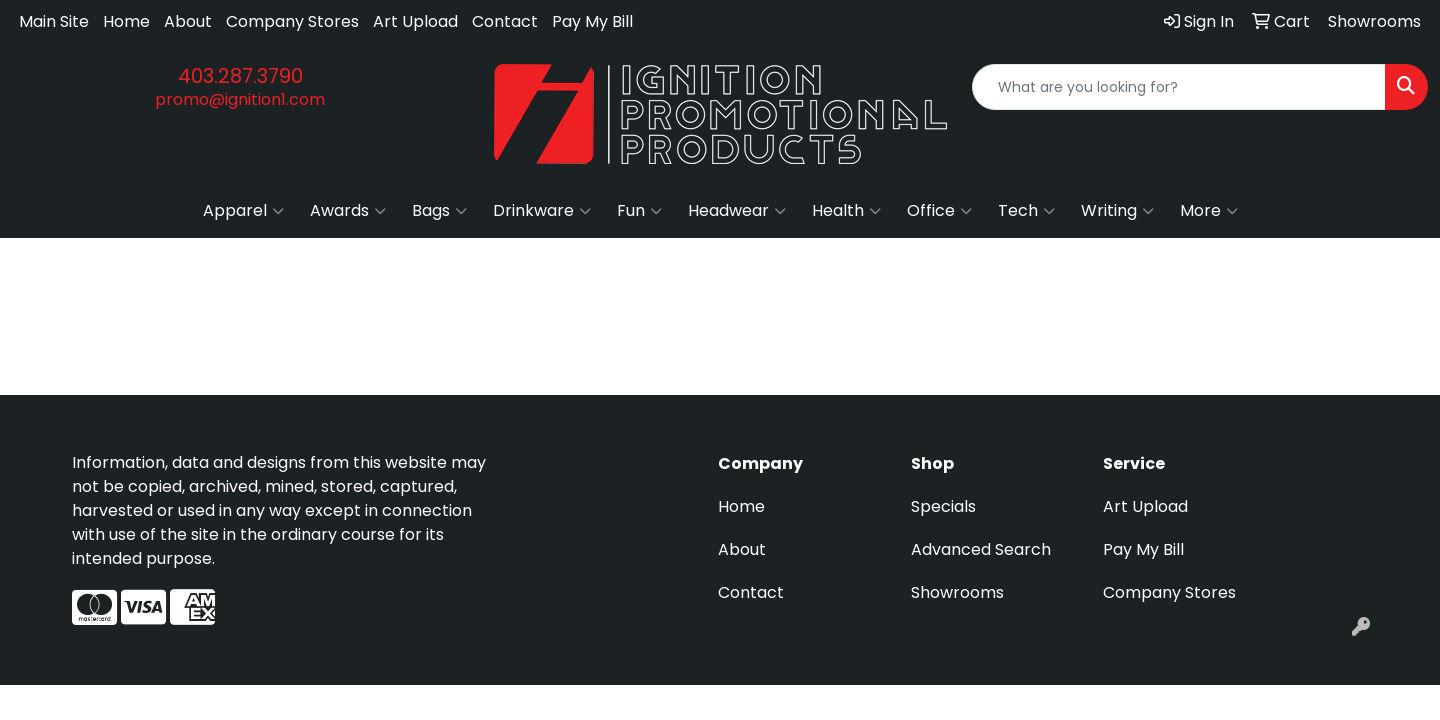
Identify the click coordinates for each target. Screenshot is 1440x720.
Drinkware (542, 211)
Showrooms (957, 592)
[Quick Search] (1179, 87)
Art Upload (415, 21)
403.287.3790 (240, 76)
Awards (348, 211)
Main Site (54, 21)
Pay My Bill (592, 21)
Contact (505, 21)
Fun (639, 211)
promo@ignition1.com (240, 99)
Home (126, 21)
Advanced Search (981, 549)
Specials (943, 506)
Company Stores (292, 21)
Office (939, 211)
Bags (439, 211)
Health (846, 211)
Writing (1117, 211)
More (1209, 211)
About (188, 21)
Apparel (243, 211)
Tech (1026, 211)
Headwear (737, 211)
